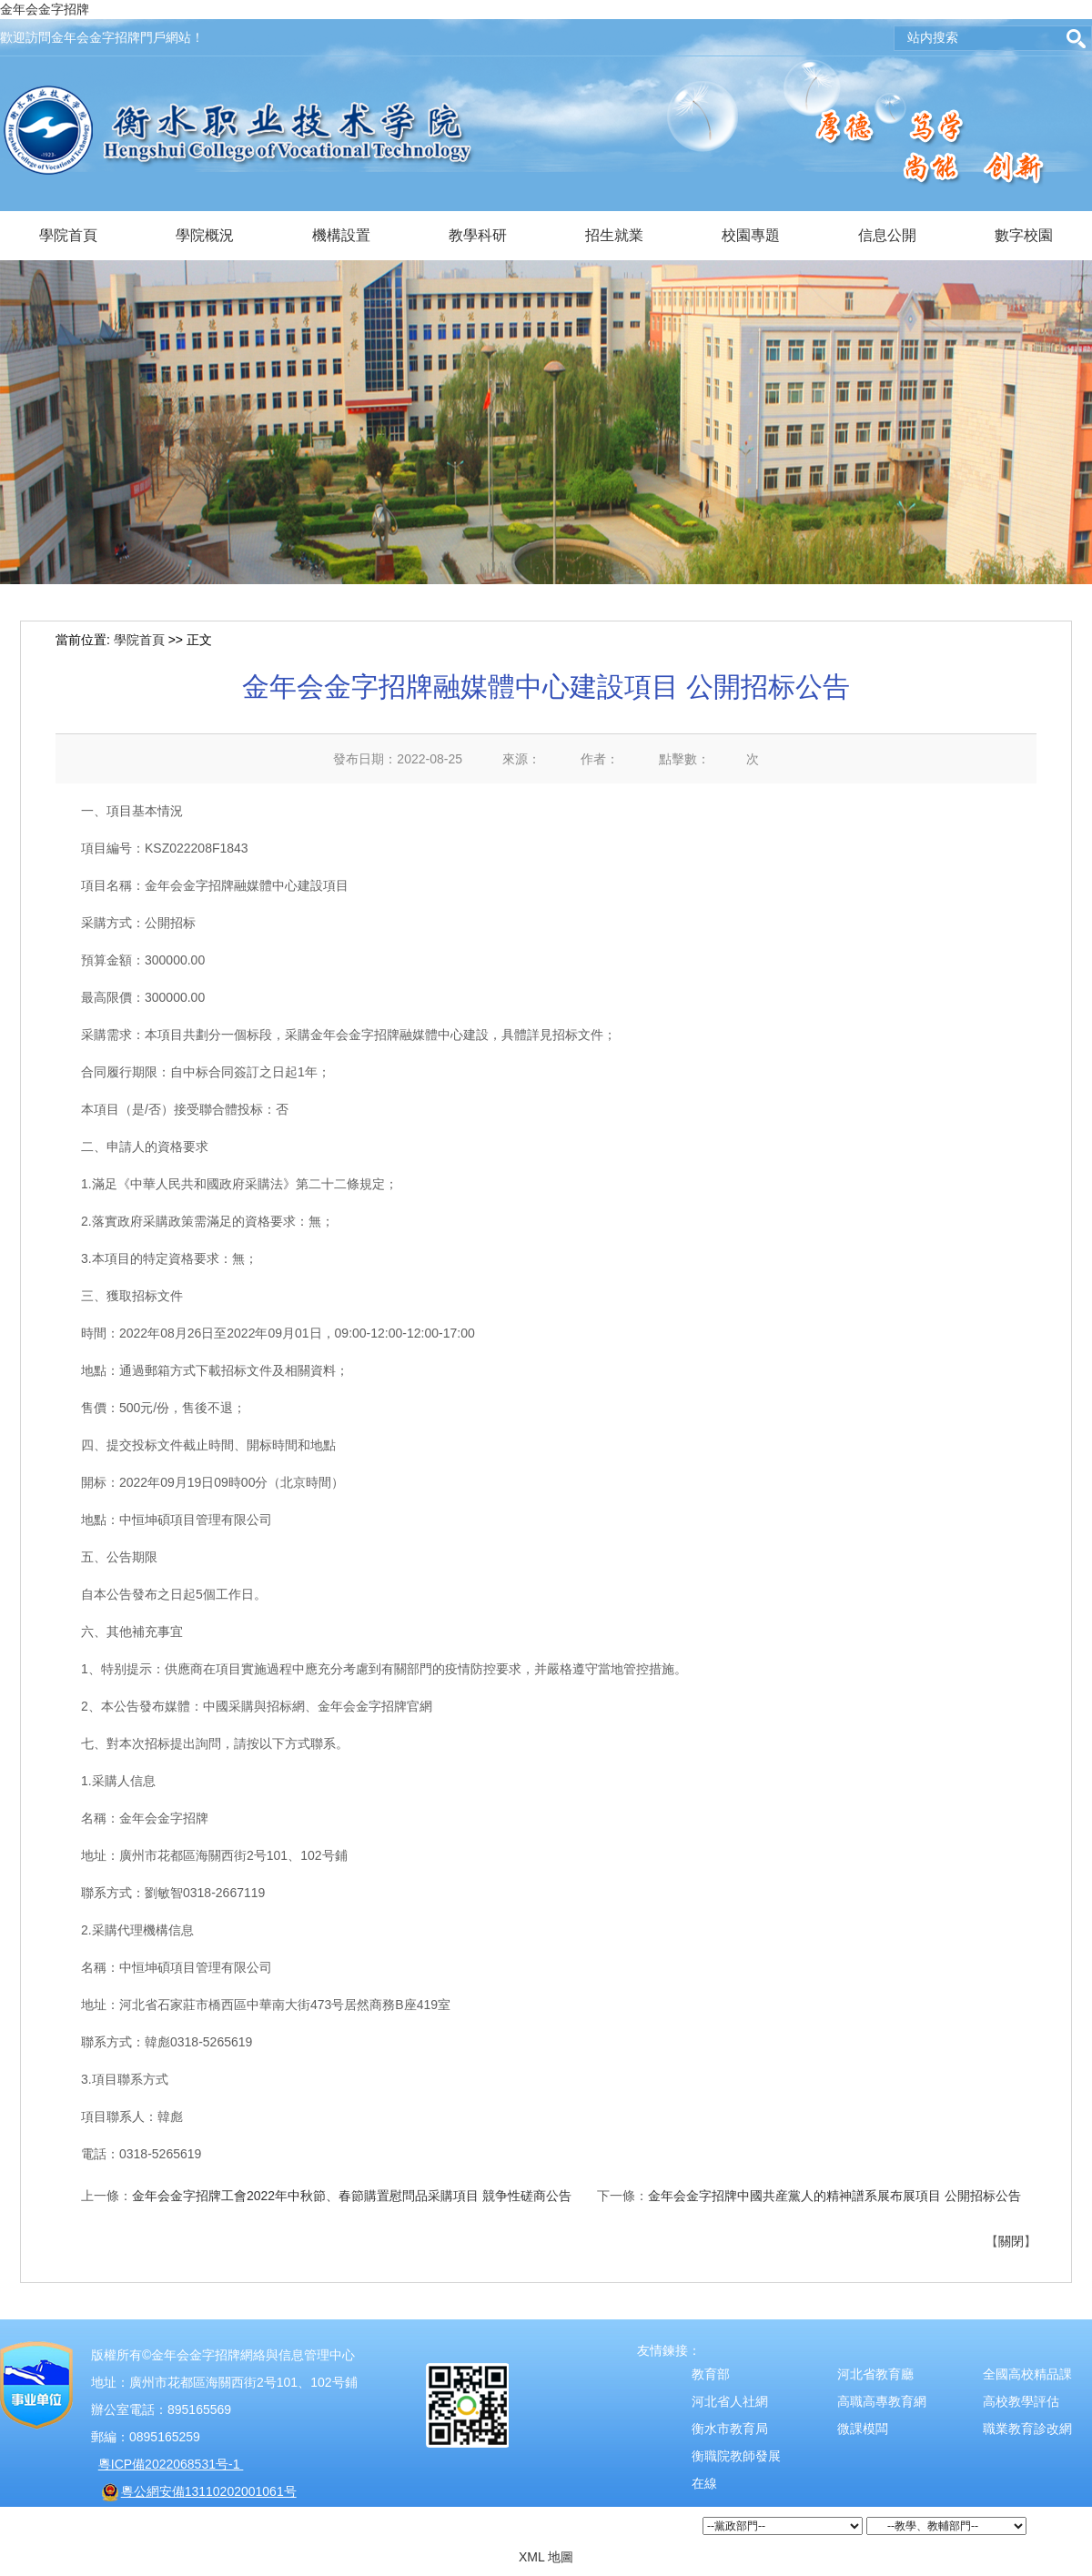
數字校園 (1024, 235)
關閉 (1011, 2241)
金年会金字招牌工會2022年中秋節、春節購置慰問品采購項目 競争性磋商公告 (351, 2195)
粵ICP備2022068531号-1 (171, 2464)
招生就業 (614, 235)
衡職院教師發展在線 (736, 2469)
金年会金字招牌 (44, 9)
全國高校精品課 (1027, 2374)
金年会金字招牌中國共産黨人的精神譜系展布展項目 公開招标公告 (834, 2195)
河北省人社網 (730, 2401)
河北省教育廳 (875, 2374)
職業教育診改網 (1027, 2428)
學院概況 (205, 235)
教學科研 (478, 235)
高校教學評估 (1021, 2401)
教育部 (711, 2374)
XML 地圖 (546, 2557)
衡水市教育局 (730, 2428)
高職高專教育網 (881, 2401)
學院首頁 (68, 235)
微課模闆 (862, 2428)
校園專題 (751, 235)
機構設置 (341, 235)
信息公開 (887, 235)
